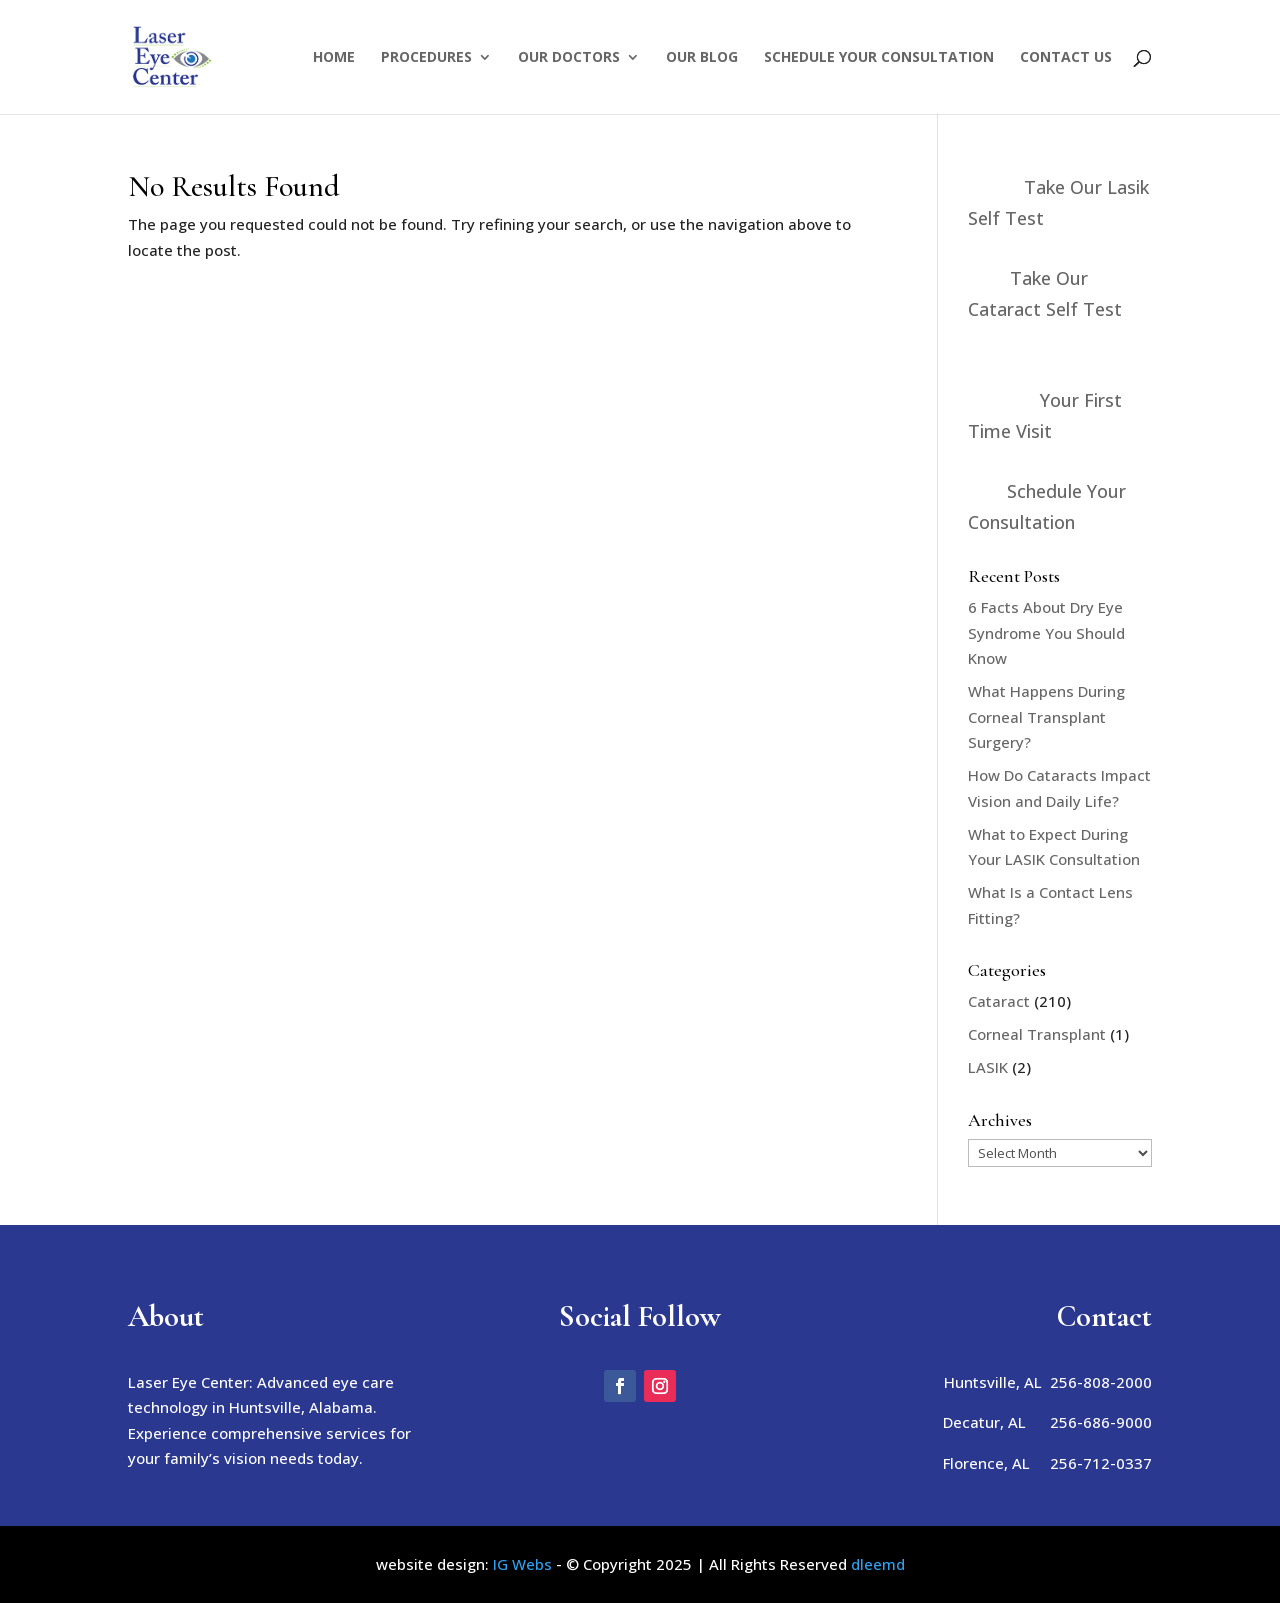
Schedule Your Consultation (879, 58)
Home (334, 58)
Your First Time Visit (1045, 415)
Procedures (426, 58)
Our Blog (702, 58)
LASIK (988, 1067)
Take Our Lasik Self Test (1058, 202)
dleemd (878, 1564)
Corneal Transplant (1037, 1034)
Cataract (999, 1001)
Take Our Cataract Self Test (1045, 293)
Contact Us (1066, 58)
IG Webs (522, 1564)
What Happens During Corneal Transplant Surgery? (1046, 716)
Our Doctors (569, 58)
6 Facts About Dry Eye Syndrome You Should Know (1046, 632)
